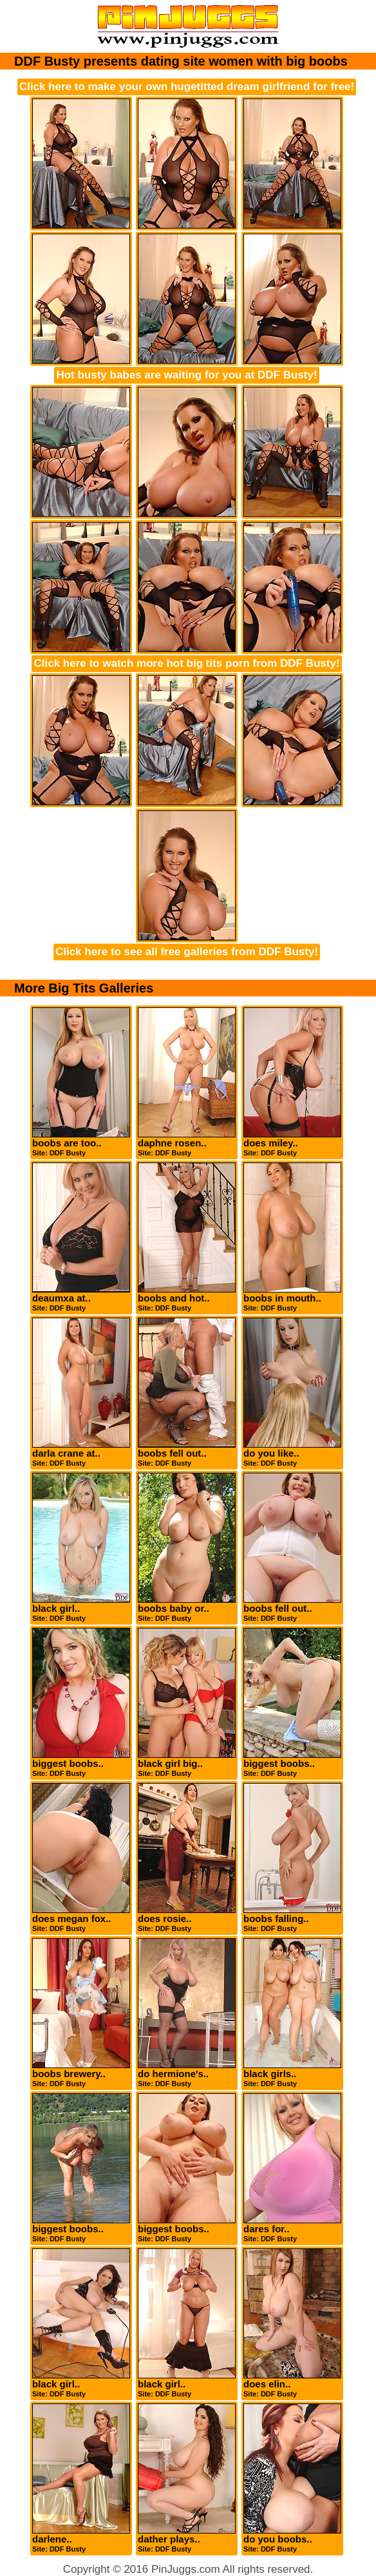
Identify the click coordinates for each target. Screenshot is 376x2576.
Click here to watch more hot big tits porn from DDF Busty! (186, 663)
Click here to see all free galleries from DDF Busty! (186, 952)
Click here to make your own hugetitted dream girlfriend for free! (186, 86)
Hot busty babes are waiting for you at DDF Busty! (186, 375)
